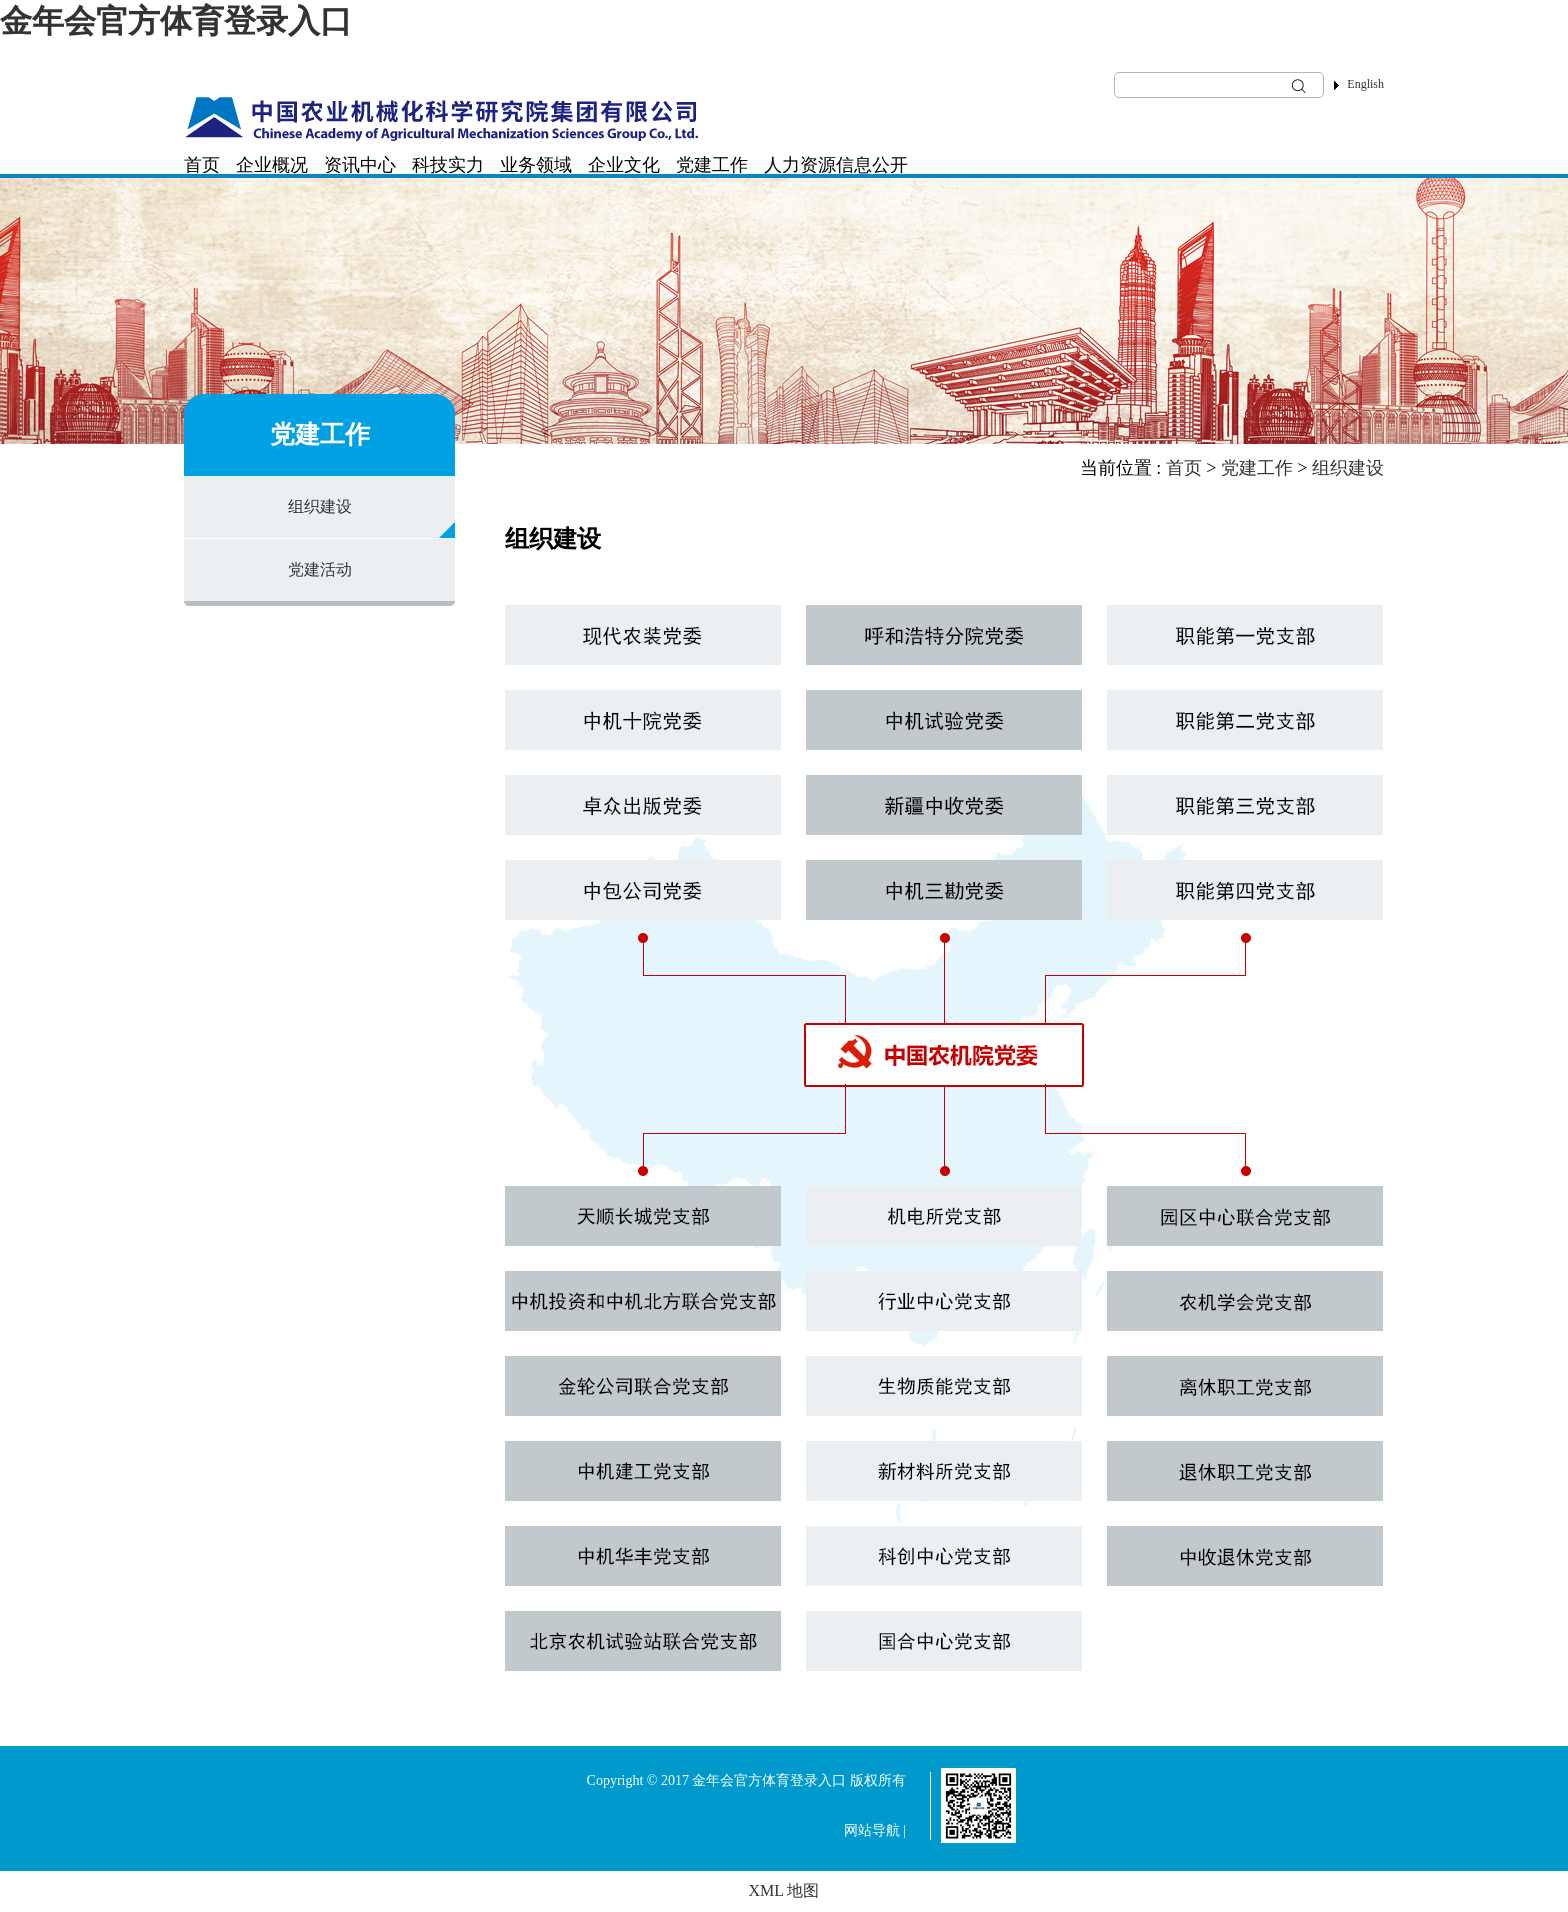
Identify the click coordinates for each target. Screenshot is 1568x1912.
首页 (202, 165)
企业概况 (272, 165)
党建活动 (320, 569)
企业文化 (624, 165)
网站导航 (872, 1830)
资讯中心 (360, 165)
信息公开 (872, 165)
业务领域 (536, 165)
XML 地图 (784, 1890)
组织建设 (320, 506)
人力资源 (800, 165)
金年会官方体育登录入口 (176, 21)
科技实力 (448, 165)
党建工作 (712, 165)
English (1365, 84)
